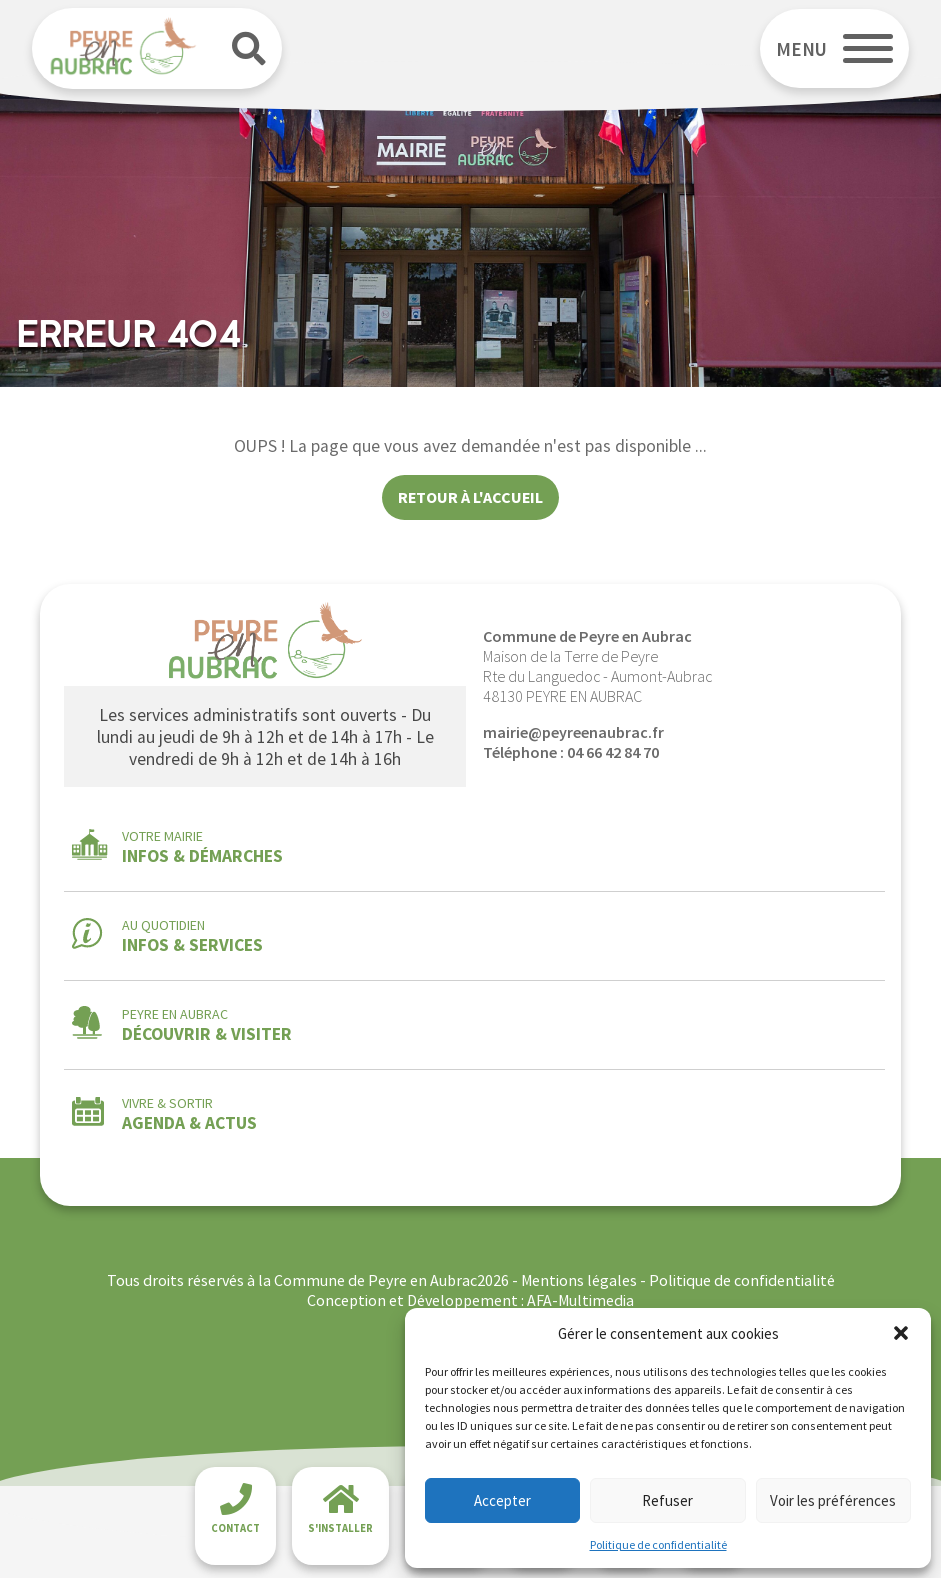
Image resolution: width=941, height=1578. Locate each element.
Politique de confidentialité (658, 1544)
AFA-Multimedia (580, 1300)
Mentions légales (579, 1280)
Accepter (502, 1500)
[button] (901, 1333)
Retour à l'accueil (470, 497)
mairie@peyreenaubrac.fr (573, 732)
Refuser (667, 1500)
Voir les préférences (833, 1500)
